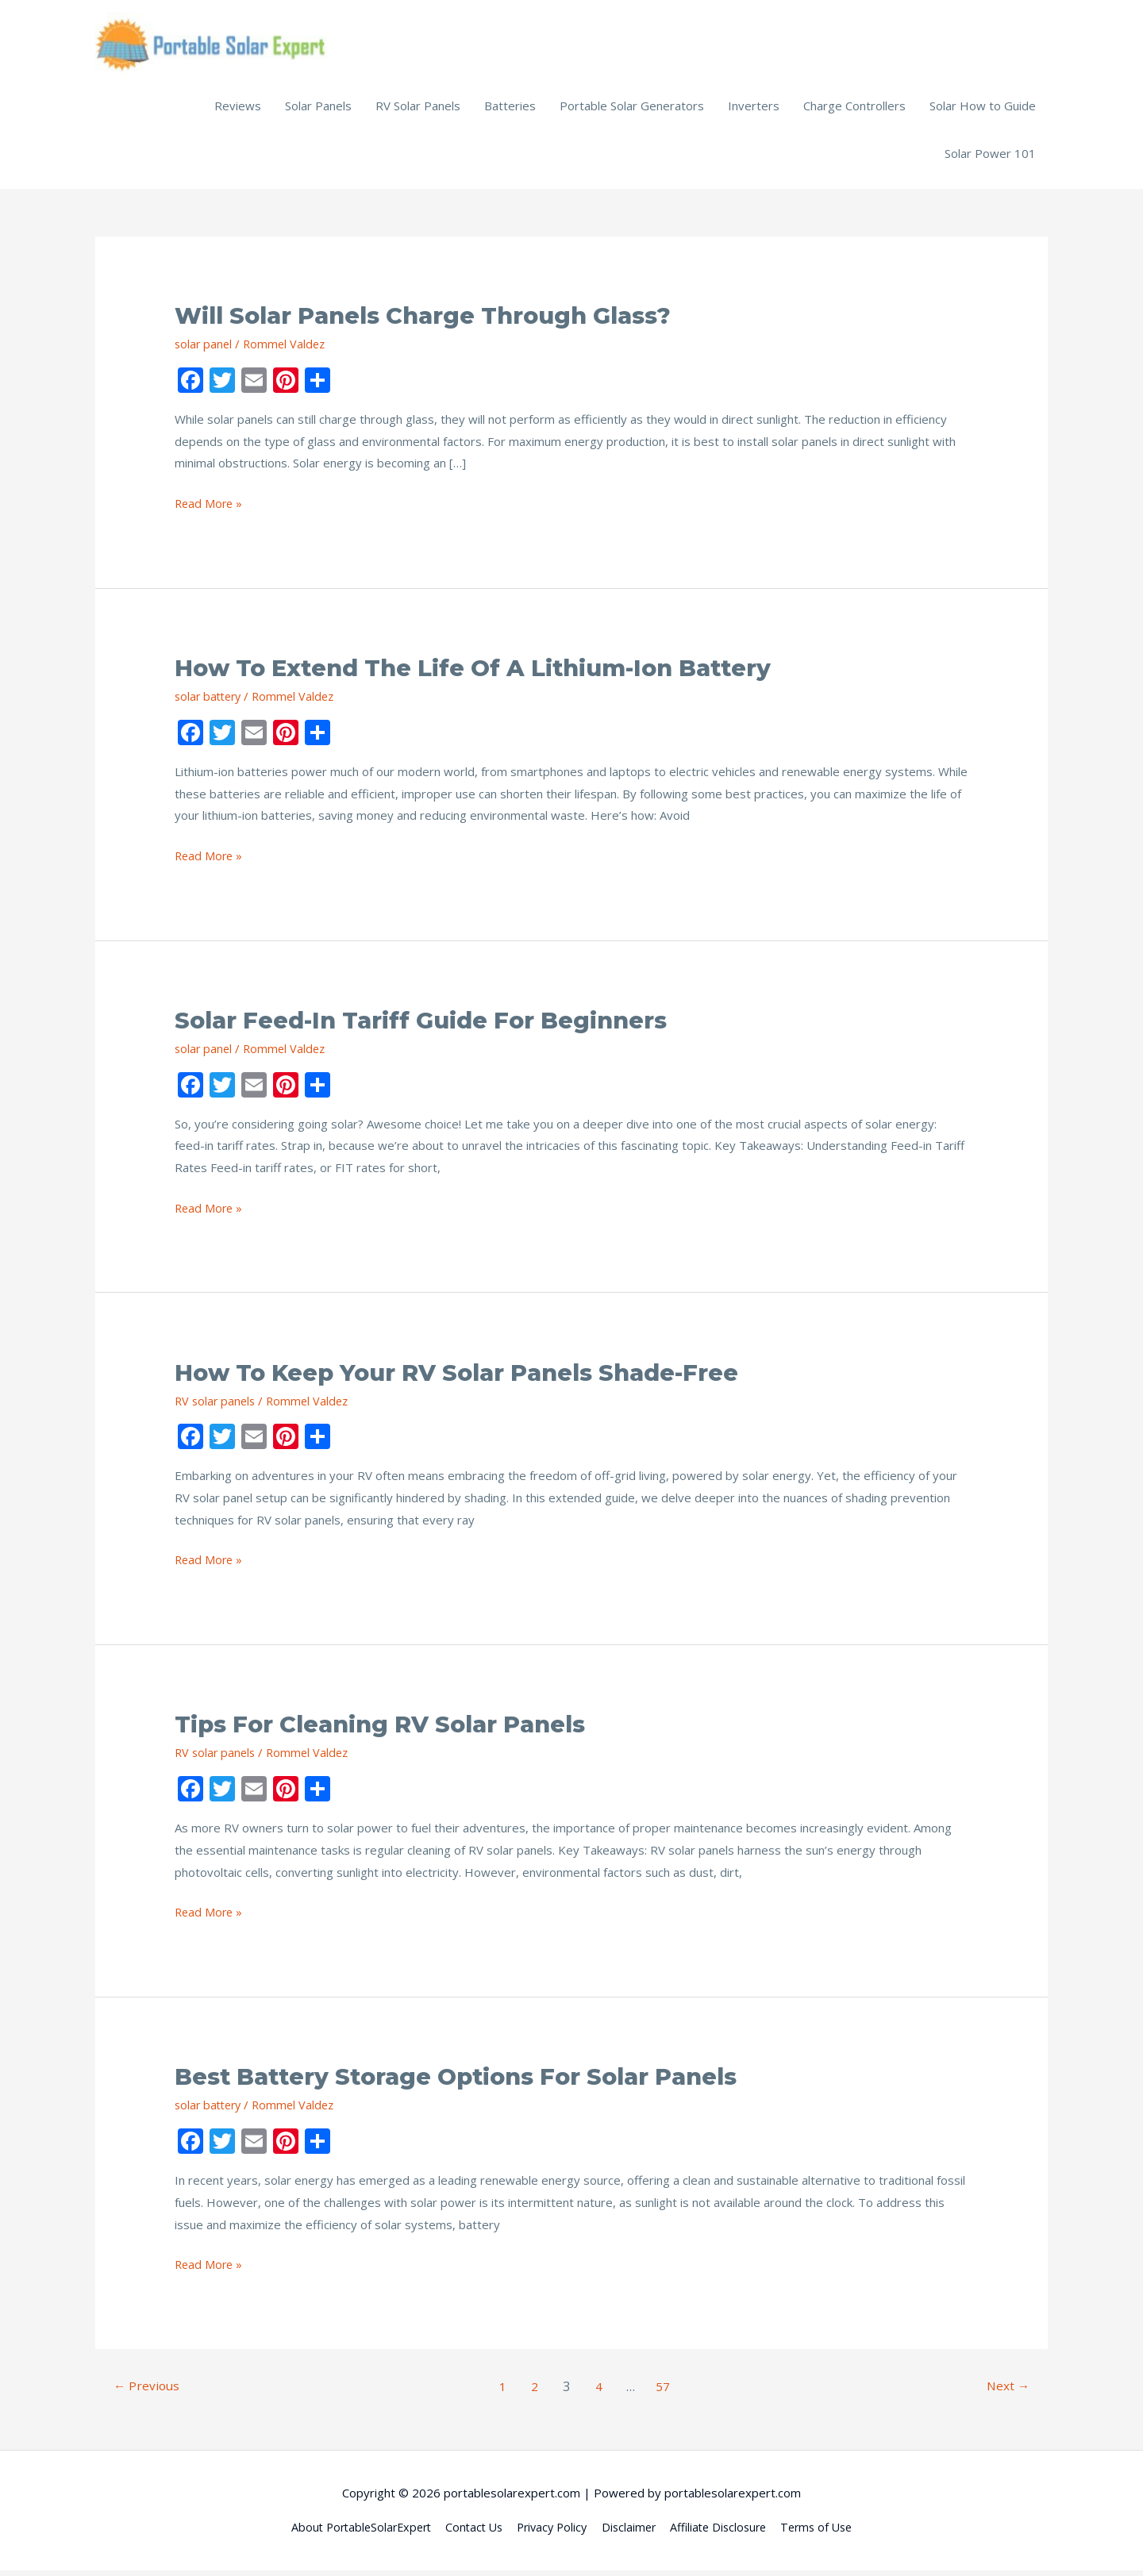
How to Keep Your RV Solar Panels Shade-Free (472, 1378)
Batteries (510, 111)
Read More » (210, 509)
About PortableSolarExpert (349, 2532)
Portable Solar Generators (632, 111)
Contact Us (468, 2532)
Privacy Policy (551, 2532)
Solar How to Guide (982, 111)
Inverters (753, 111)
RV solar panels (217, 1406)
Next (1006, 2392)
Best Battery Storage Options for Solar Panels (472, 2082)
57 (665, 2392)
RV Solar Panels (417, 111)
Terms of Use (829, 2532)
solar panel (204, 349)
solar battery (210, 701)
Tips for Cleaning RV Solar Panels (391, 1729)
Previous (148, 2392)
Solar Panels (318, 111)
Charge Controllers (854, 111)
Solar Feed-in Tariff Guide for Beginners (433, 1025)
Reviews (237, 111)
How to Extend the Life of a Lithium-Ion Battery (489, 673)
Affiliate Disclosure (725, 2532)
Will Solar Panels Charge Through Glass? (438, 321)
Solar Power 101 (990, 159)
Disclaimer (631, 2532)
